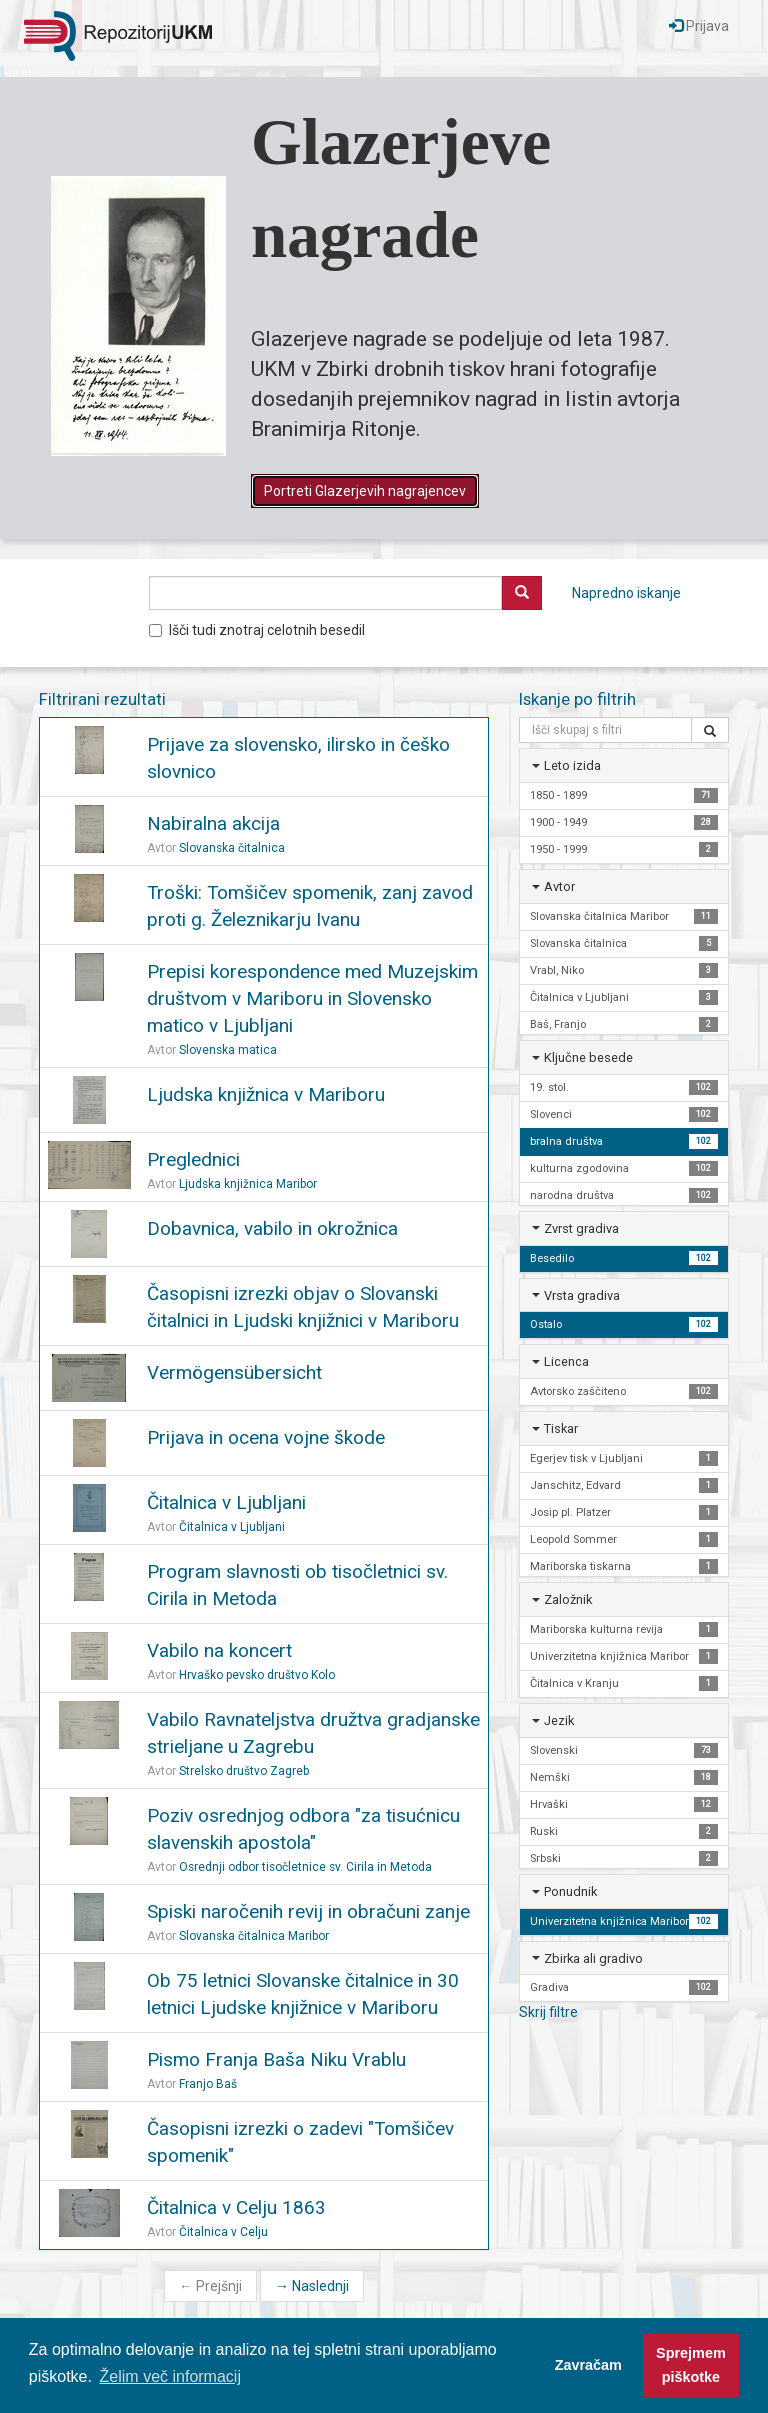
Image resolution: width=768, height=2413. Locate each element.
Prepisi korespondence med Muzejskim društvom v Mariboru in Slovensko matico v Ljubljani (312, 998)
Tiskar (561, 1428)
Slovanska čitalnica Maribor (254, 1936)
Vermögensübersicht (234, 1372)
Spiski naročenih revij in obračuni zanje (308, 1911)
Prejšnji (210, 2286)
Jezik (559, 1720)
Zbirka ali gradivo (593, 1958)
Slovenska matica (228, 1050)
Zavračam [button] (588, 2365)
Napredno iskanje (626, 593)
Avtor (559, 886)
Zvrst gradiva (581, 1228)
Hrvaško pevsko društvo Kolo (257, 1675)
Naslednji (312, 2286)
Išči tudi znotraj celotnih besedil (257, 630)
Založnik (568, 1599)
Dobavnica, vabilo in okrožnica (272, 1228)
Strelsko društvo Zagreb (244, 1771)
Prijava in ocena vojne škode (266, 1437)
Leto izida (572, 765)
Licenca (566, 1361)
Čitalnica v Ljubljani (226, 1502)
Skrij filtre (548, 2012)
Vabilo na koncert (219, 1650)
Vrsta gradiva (582, 1295)
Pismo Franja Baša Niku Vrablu (276, 2059)
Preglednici (193, 1159)
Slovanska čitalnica (232, 848)
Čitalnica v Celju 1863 (236, 2207)
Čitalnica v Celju (223, 2232)
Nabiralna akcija (213, 823)
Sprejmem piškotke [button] (691, 2365)
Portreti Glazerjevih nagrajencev (365, 491)
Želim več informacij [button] (170, 2376)
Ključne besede (588, 1057)
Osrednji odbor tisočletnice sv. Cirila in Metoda (305, 1867)
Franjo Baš (208, 2084)
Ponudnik (570, 1891)
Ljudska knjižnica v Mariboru (266, 1094)
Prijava (699, 26)
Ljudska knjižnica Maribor (248, 1184)
